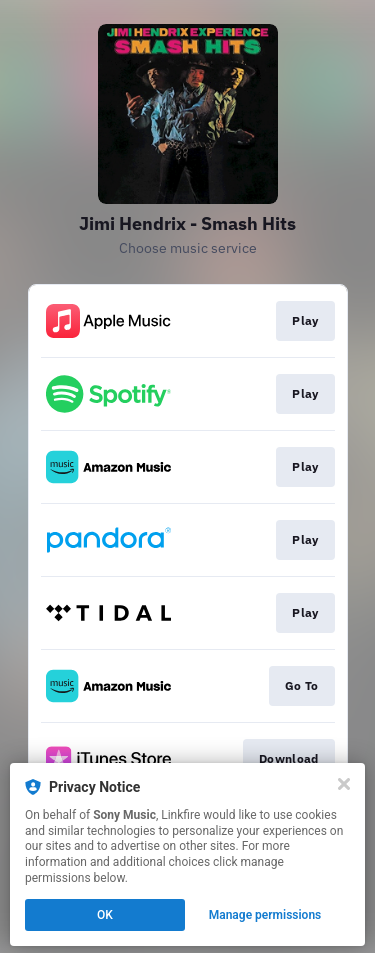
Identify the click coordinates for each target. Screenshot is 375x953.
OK (105, 915)
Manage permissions (265, 915)
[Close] (344, 784)
